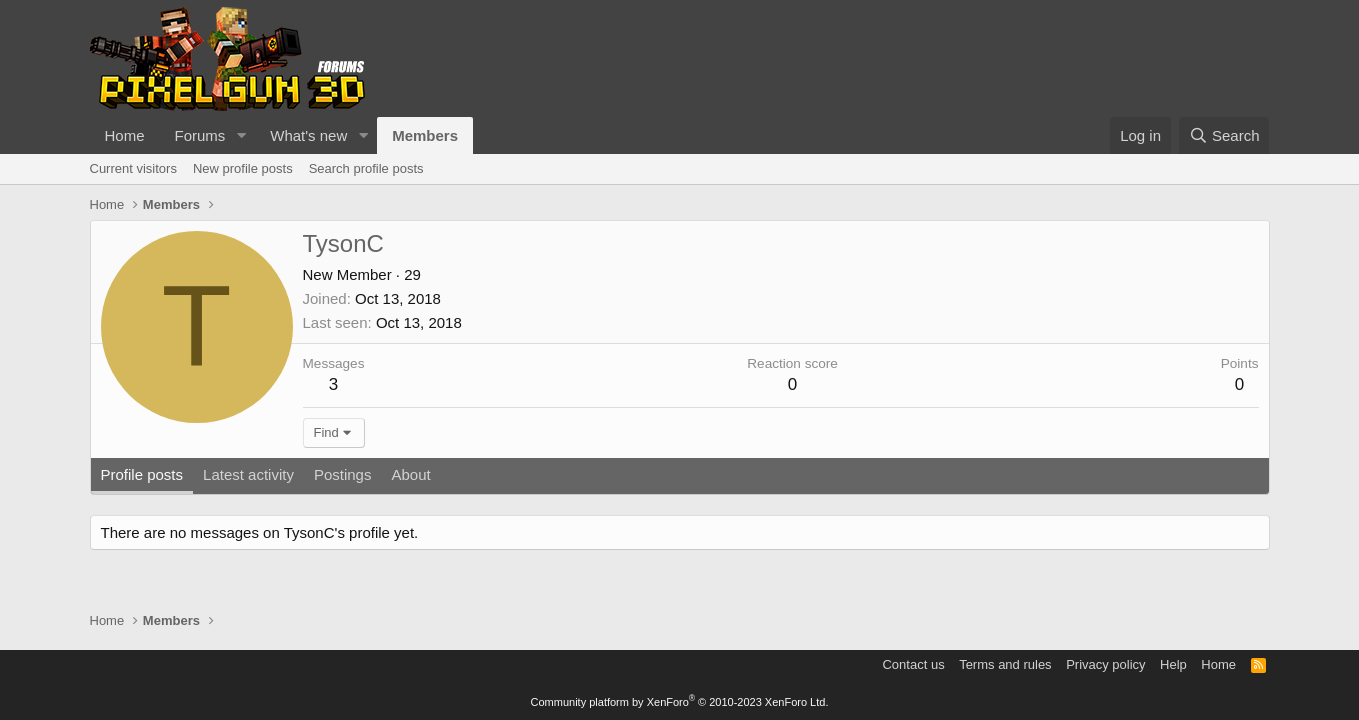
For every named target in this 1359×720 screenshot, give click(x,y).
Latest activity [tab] (248, 474)
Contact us (913, 664)
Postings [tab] (343, 474)
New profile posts (243, 168)
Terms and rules (1005, 664)
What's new (308, 135)
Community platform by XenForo (680, 702)
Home (125, 135)
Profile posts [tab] (142, 474)
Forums (200, 135)
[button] (241, 135)
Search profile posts (366, 168)
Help (1173, 664)
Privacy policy (1105, 664)
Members (425, 135)
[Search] (1224, 135)
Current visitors (133, 168)
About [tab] (410, 474)
